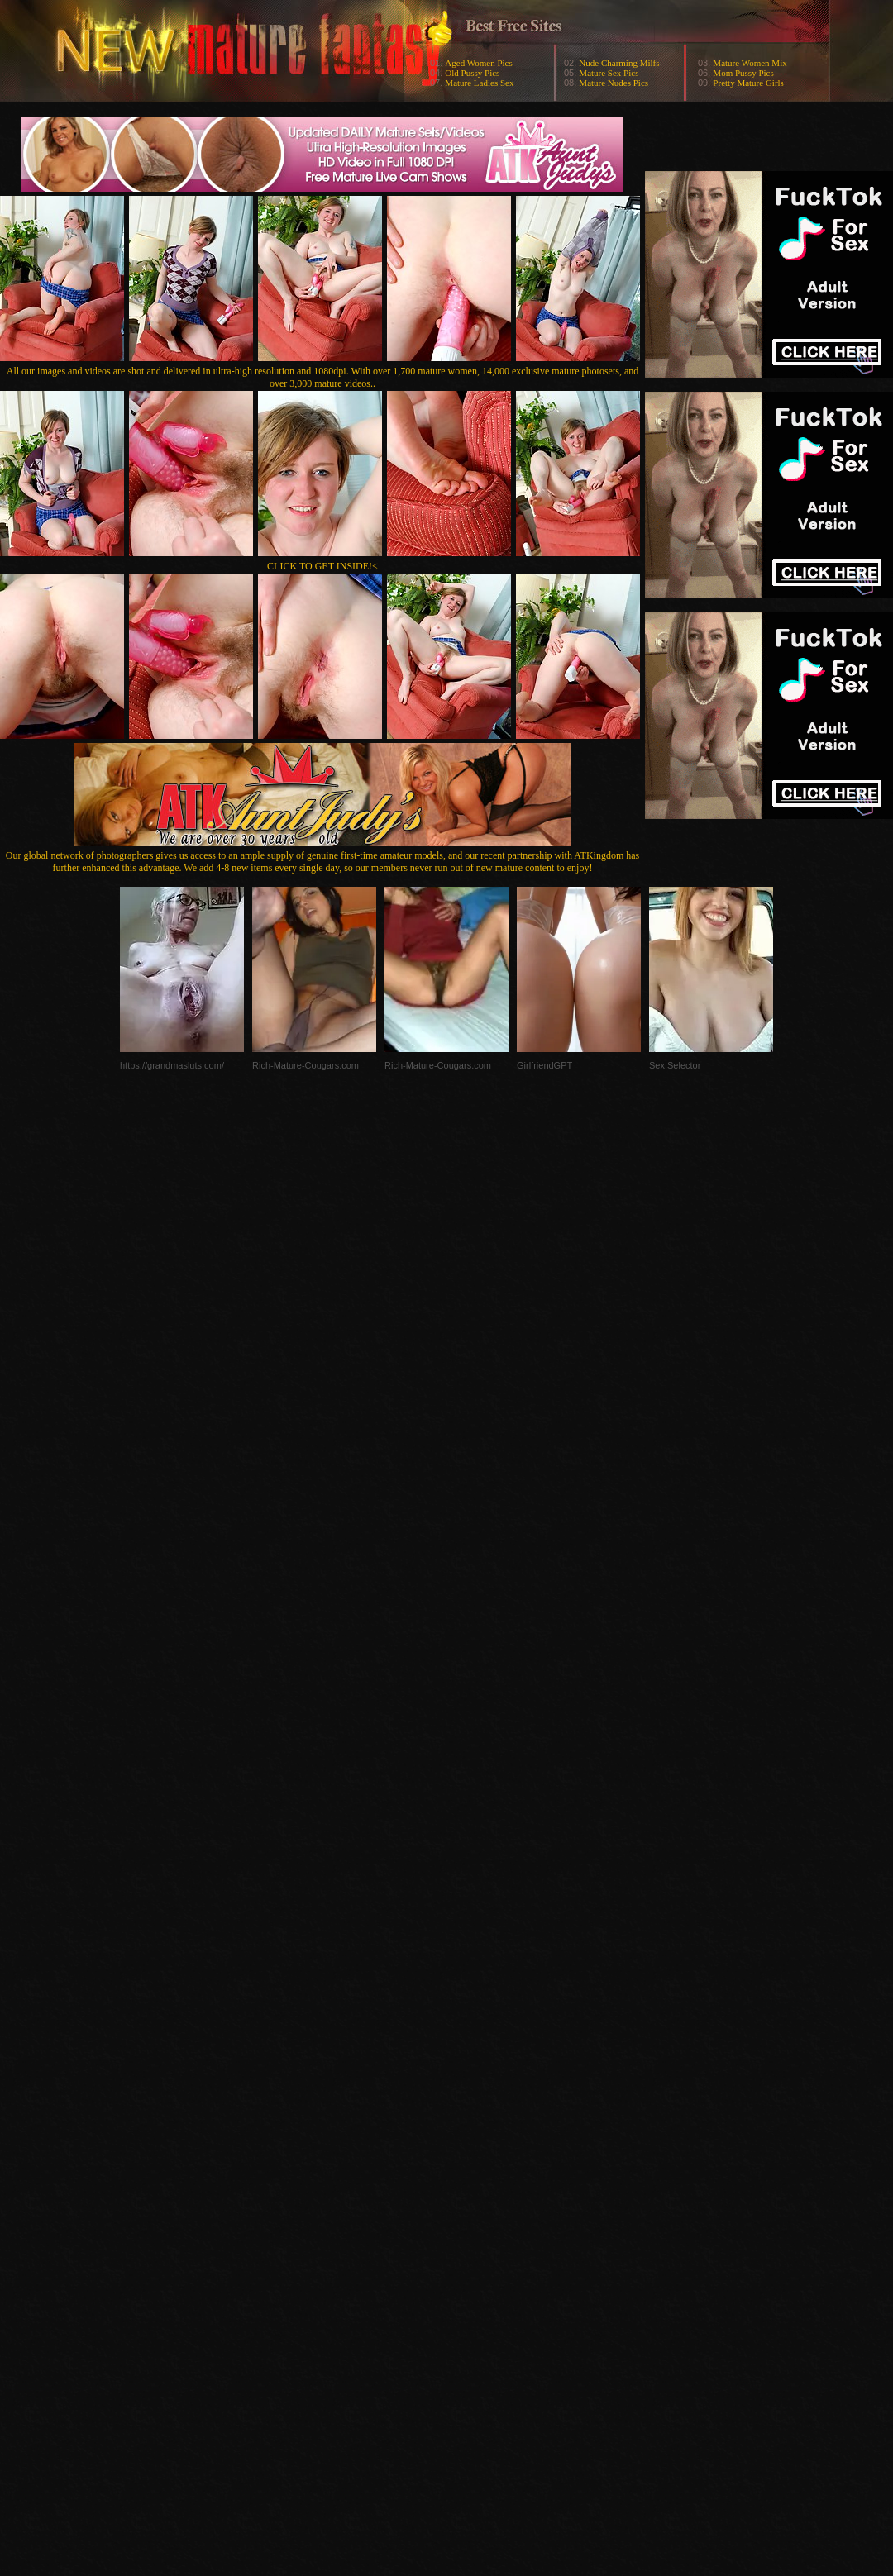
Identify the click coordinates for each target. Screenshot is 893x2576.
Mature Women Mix (749, 63)
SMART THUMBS (475, 2245)
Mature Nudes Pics (613, 83)
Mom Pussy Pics (743, 73)
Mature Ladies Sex (479, 83)
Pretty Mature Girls (748, 83)
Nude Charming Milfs (619, 63)
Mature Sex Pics (608, 73)
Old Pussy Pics (472, 73)
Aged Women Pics (478, 63)
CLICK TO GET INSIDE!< (322, 566)
